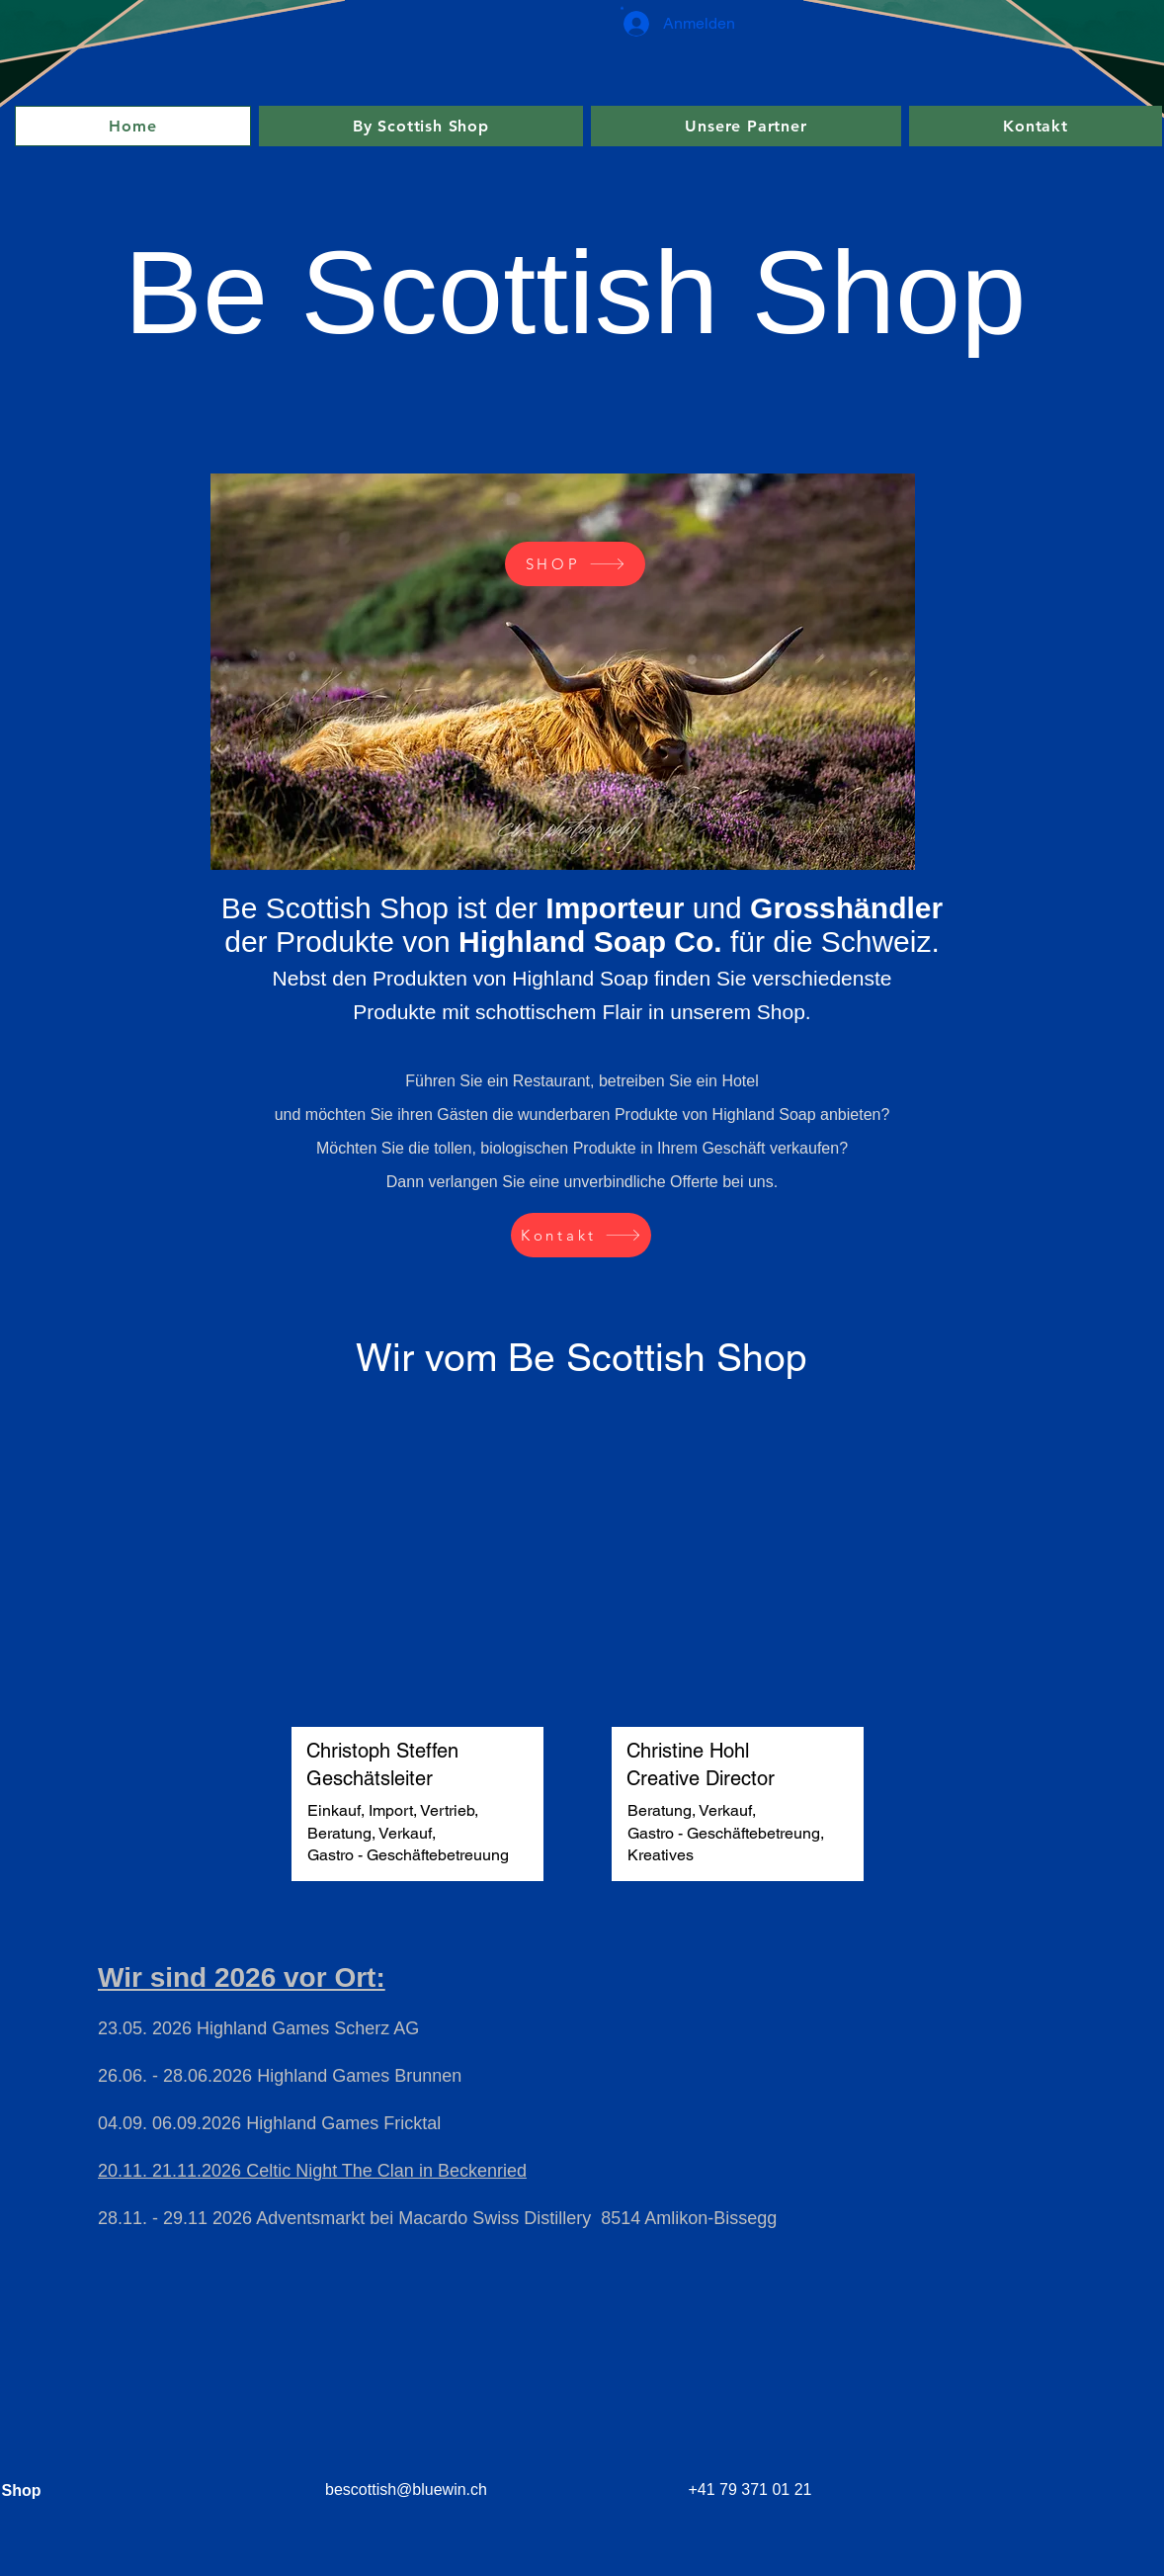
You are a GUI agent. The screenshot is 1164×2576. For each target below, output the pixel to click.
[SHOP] (575, 564)
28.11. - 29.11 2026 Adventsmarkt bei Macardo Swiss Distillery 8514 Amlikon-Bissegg (437, 2218)
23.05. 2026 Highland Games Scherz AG (258, 2028)
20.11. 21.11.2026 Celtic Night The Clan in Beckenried (312, 2171)
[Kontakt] (581, 1235)
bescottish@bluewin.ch (406, 2489)
